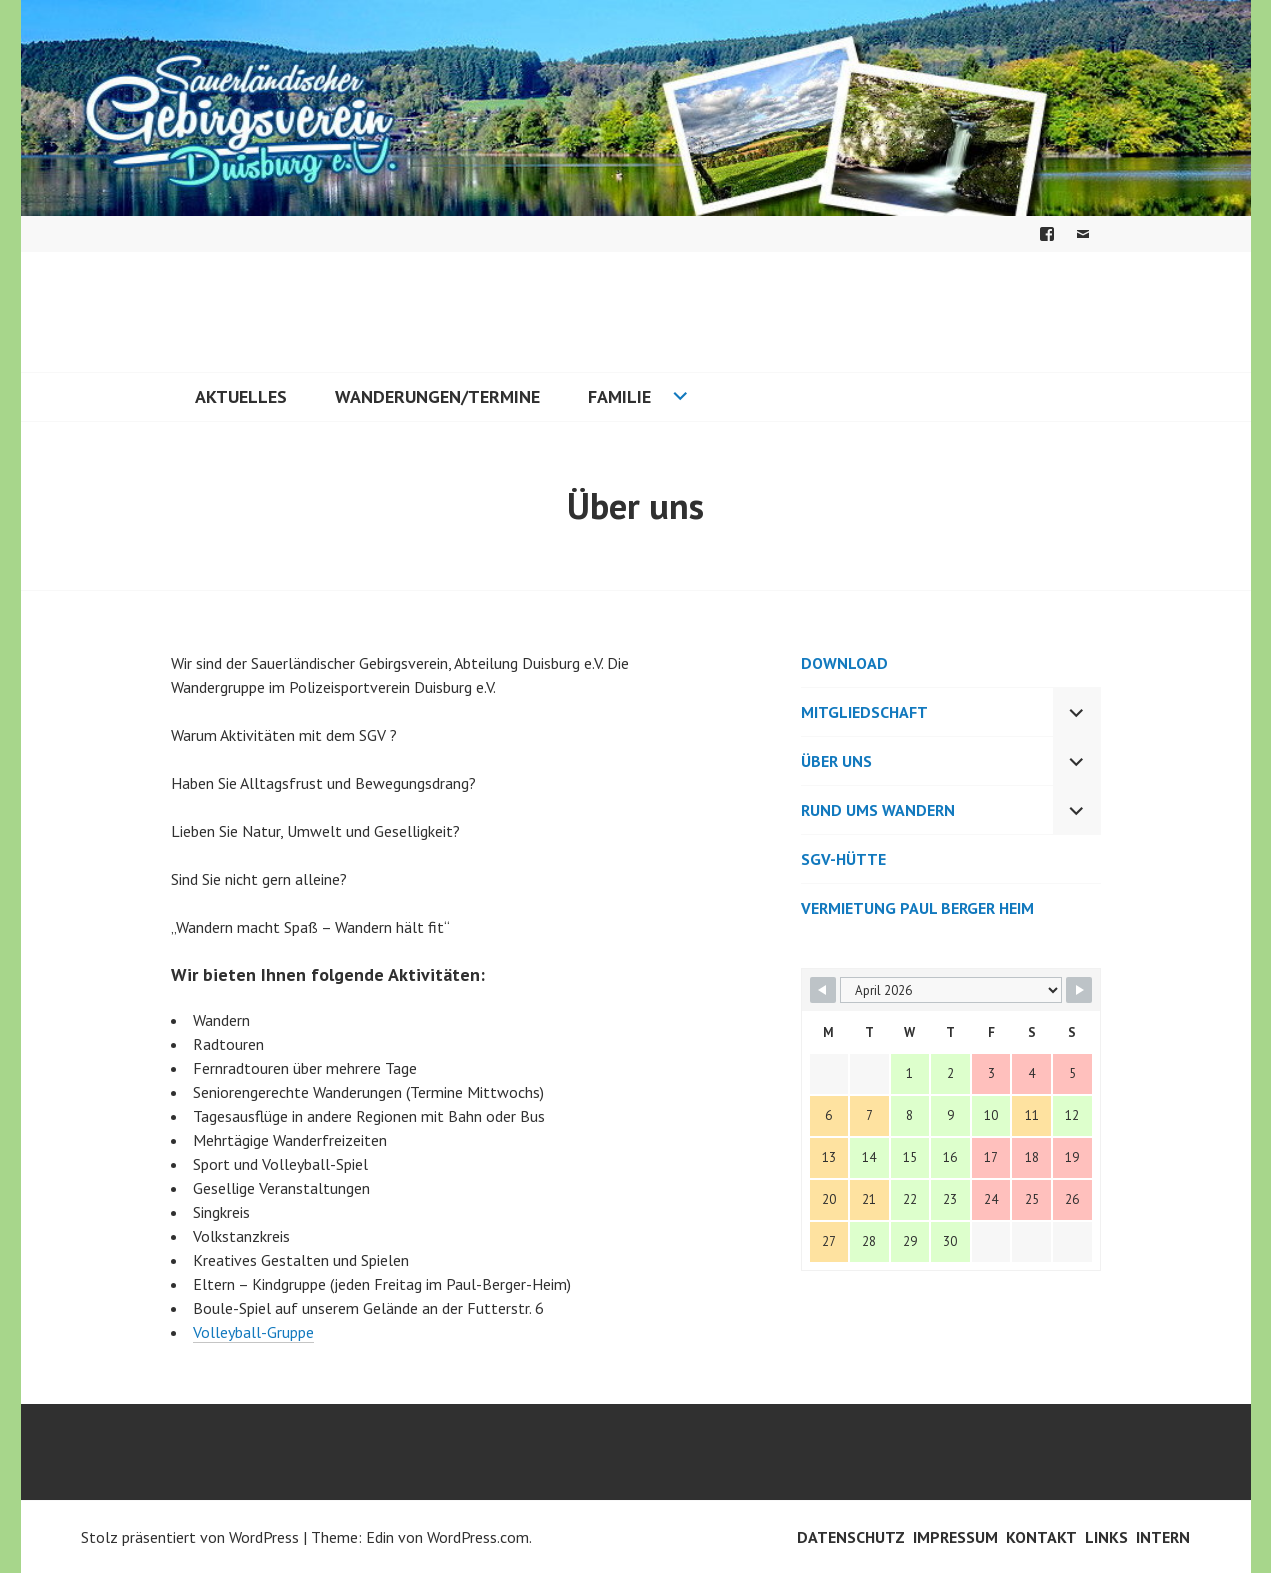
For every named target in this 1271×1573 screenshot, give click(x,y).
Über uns (836, 761)
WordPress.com (478, 1537)
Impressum (955, 1537)
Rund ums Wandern (878, 810)
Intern (1163, 1537)
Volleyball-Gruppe (253, 1332)
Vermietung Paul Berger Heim (917, 908)
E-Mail (1083, 234)
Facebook (1047, 234)
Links (1106, 1537)
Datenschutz (851, 1537)
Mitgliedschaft (864, 712)
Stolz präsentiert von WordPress (190, 1537)
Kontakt (1041, 1537)
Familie (619, 396)
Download (844, 663)
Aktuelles (241, 396)
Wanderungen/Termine (437, 396)
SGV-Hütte (843, 859)
